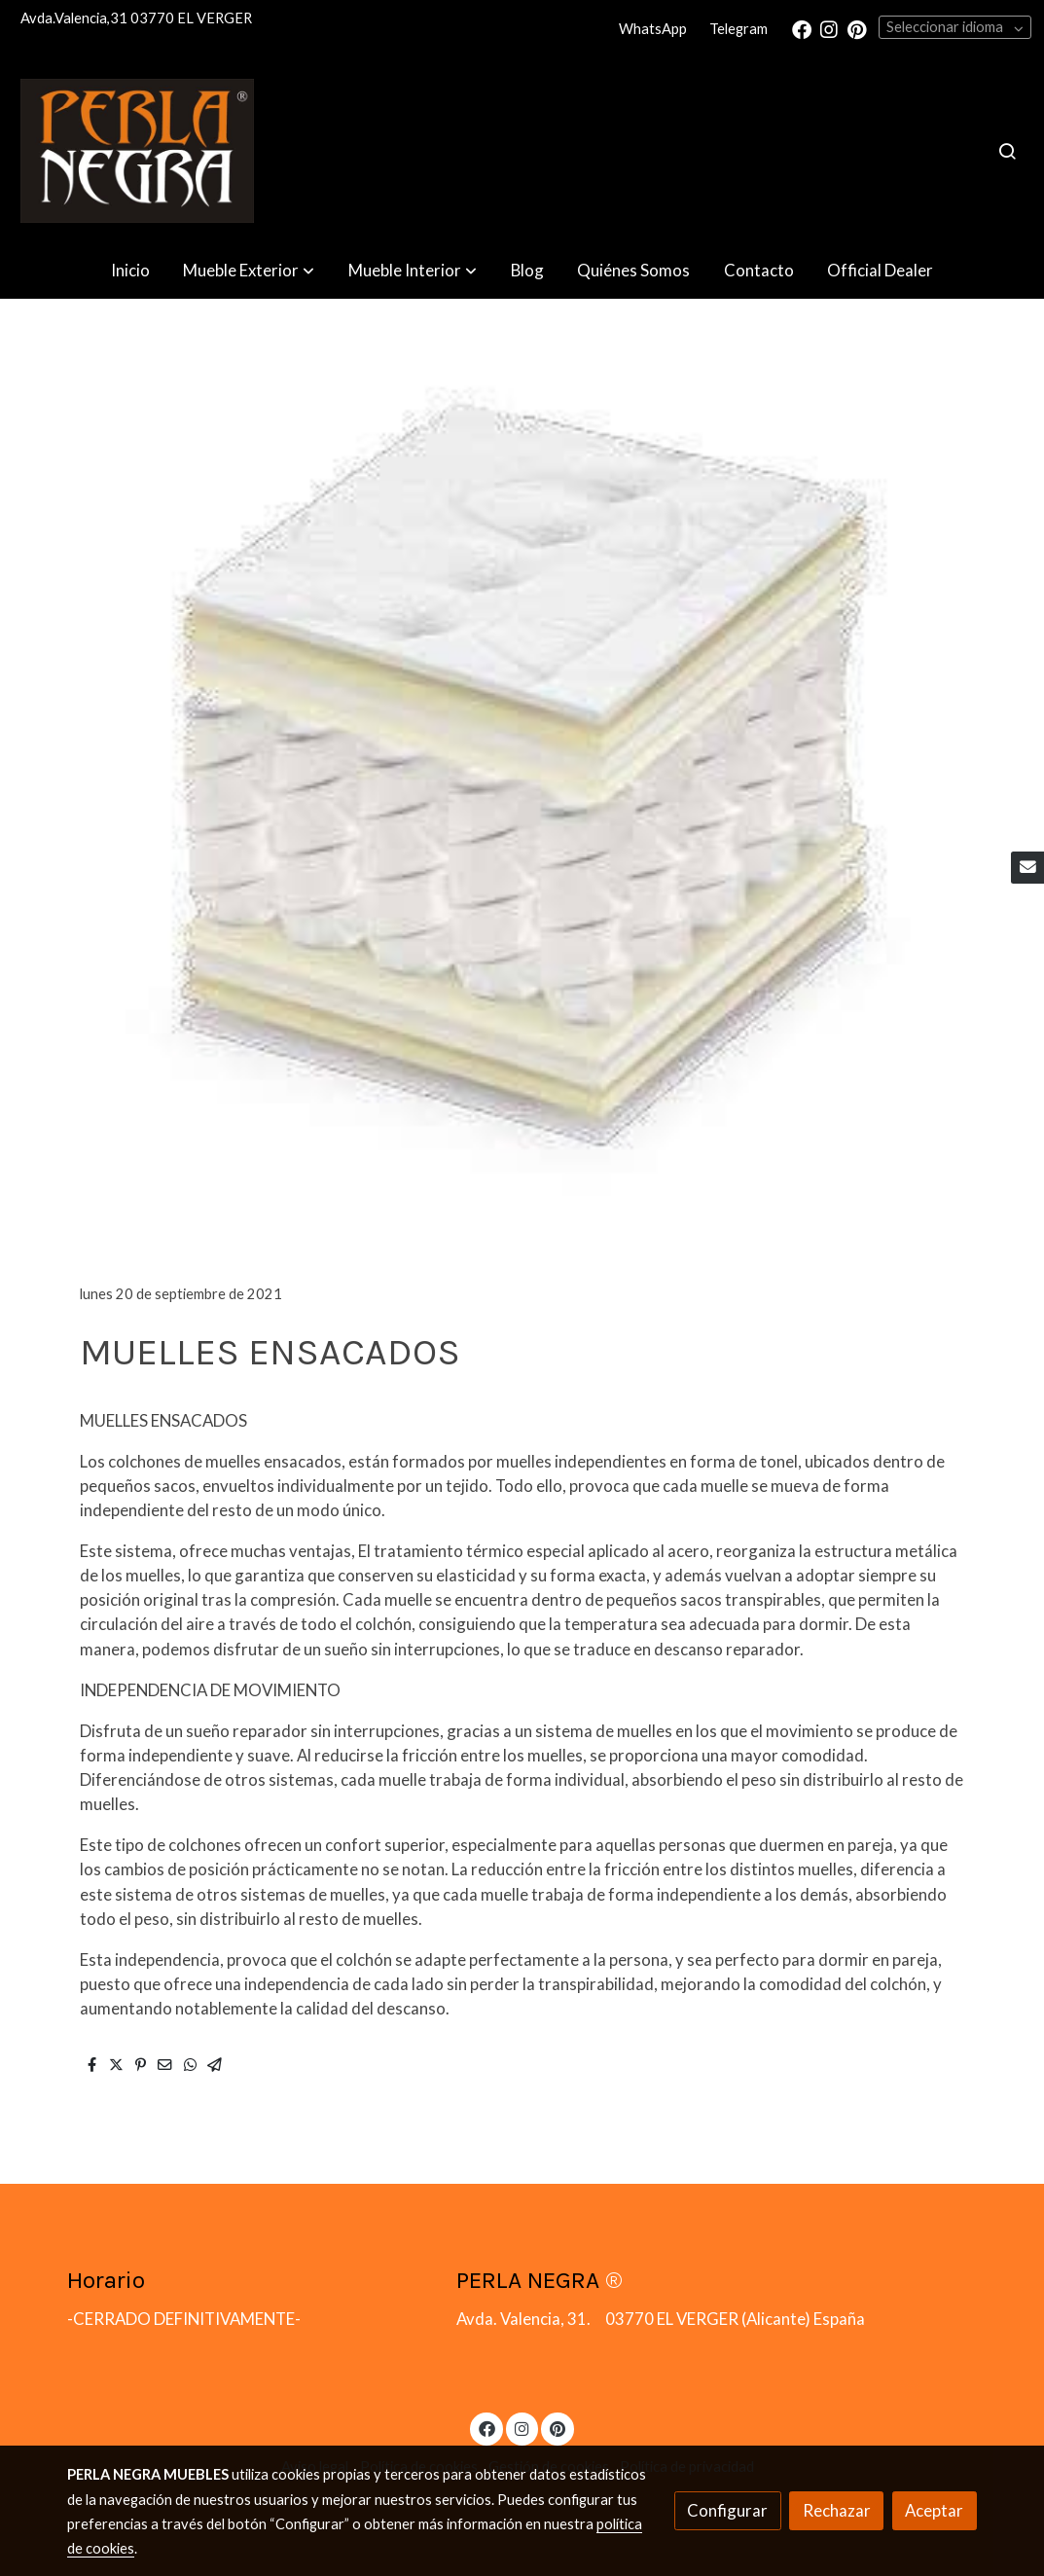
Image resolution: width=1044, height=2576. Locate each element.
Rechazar (837, 2510)
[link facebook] (801, 28)
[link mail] (1027, 868)
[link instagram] (829, 28)
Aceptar (934, 2510)
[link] (137, 151)
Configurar (727, 2510)
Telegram (738, 28)
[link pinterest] (857, 28)
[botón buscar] (1007, 151)
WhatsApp (653, 28)
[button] (248, 271)
